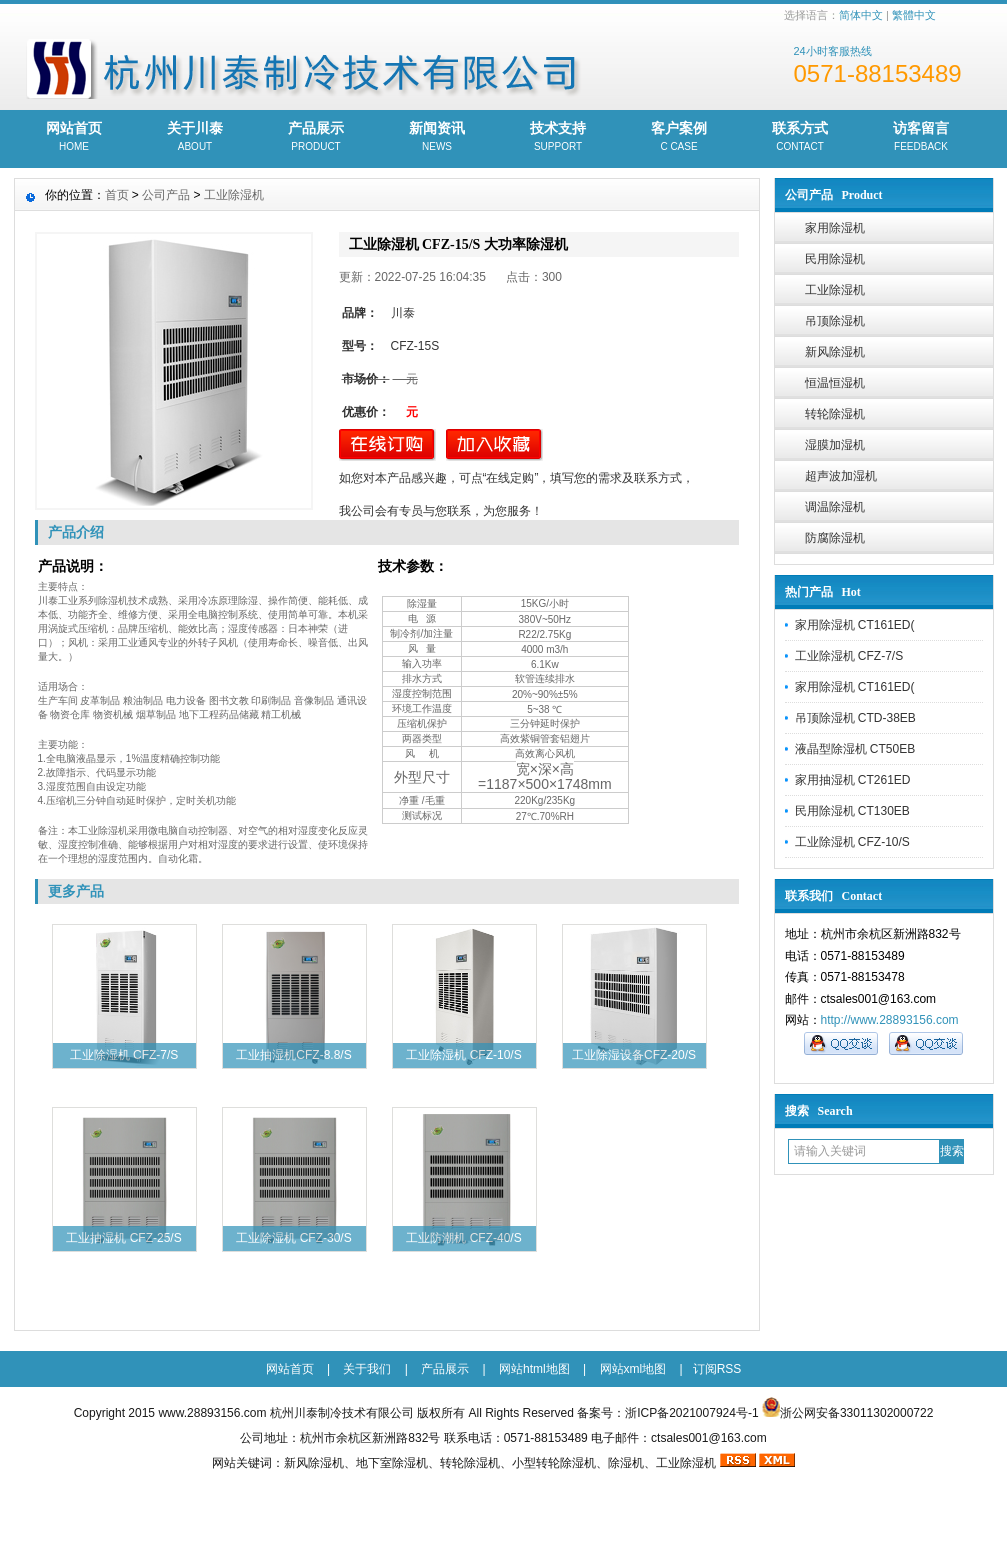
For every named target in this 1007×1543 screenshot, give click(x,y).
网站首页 (74, 138)
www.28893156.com (212, 1413)
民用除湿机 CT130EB (852, 811)
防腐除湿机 (835, 538)
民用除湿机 (835, 259)
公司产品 (166, 195)
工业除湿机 (835, 290)
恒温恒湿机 (835, 383)
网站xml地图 (633, 1369)
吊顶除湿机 (835, 321)
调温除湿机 (835, 507)
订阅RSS (717, 1369)
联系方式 (800, 138)
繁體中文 (914, 15)
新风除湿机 (835, 352)
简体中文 (861, 15)
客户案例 (679, 138)
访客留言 (921, 138)
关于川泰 (195, 138)
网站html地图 (534, 1369)
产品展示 (316, 138)
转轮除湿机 (835, 414)
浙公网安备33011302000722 (856, 1413)
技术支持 (558, 138)
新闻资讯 (437, 138)
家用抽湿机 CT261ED (853, 780)
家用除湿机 (835, 228)
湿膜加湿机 (835, 445)
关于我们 (367, 1369)
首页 (117, 195)
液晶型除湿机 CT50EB (855, 749)
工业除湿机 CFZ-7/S (849, 656)
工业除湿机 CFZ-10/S (852, 842)
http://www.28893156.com (890, 1020)
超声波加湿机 (841, 476)
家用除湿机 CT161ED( (855, 625)
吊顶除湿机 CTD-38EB (855, 718)
